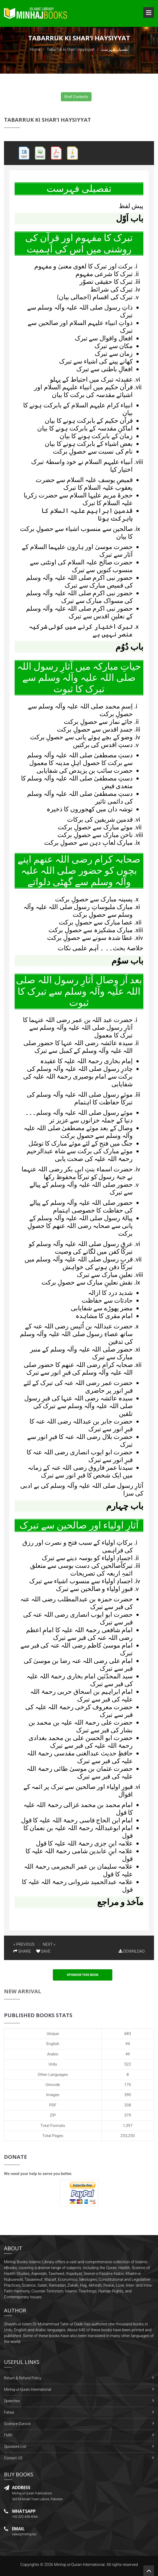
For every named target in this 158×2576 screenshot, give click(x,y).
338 (127, 2105)
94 (127, 2043)
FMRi (8, 2435)
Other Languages (53, 2074)
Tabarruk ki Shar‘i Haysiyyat (70, 49)
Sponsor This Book (83, 1975)
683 (127, 2033)
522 (127, 2064)
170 (127, 2084)
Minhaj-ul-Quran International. (80, 2564)
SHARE (22, 1951)
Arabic (53, 2054)
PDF (53, 2105)
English (52, 2043)
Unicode (52, 2084)
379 (127, 2115)
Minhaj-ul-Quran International (27, 2389)
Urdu (53, 2064)
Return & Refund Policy (22, 2378)
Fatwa (9, 2412)
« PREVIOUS (24, 1944)
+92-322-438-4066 (25, 2517)
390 (127, 2094)
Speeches (12, 2401)
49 (127, 2054)
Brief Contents (76, 97)
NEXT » (49, 1944)
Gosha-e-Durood (17, 2424)
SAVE (43, 1951)
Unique (53, 2033)
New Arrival (22, 1991)
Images (53, 2094)
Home (35, 49)
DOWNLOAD (132, 1951)
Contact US (13, 2458)
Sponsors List (15, 2446)
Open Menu (148, 12)
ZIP (53, 2115)
